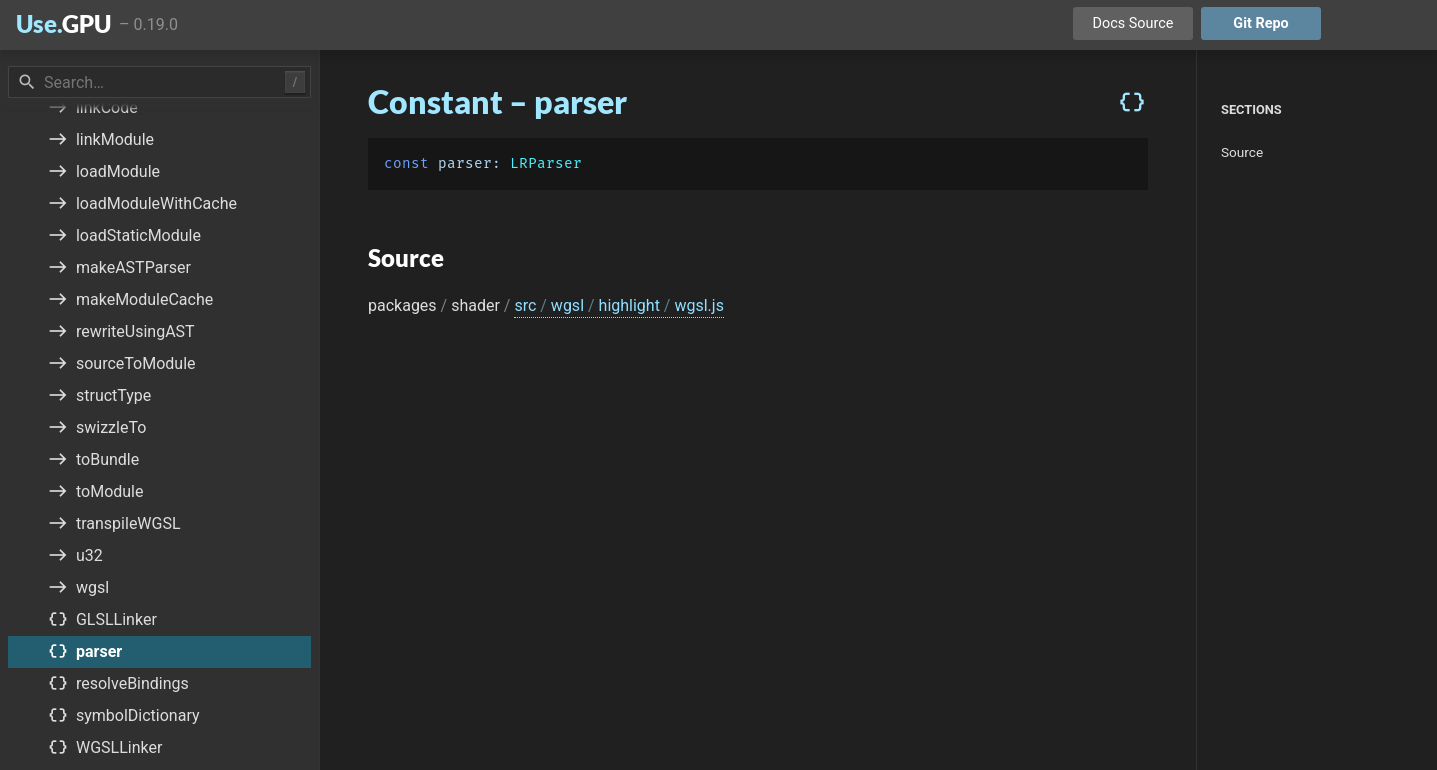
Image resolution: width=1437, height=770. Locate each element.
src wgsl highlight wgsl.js (618, 305)
